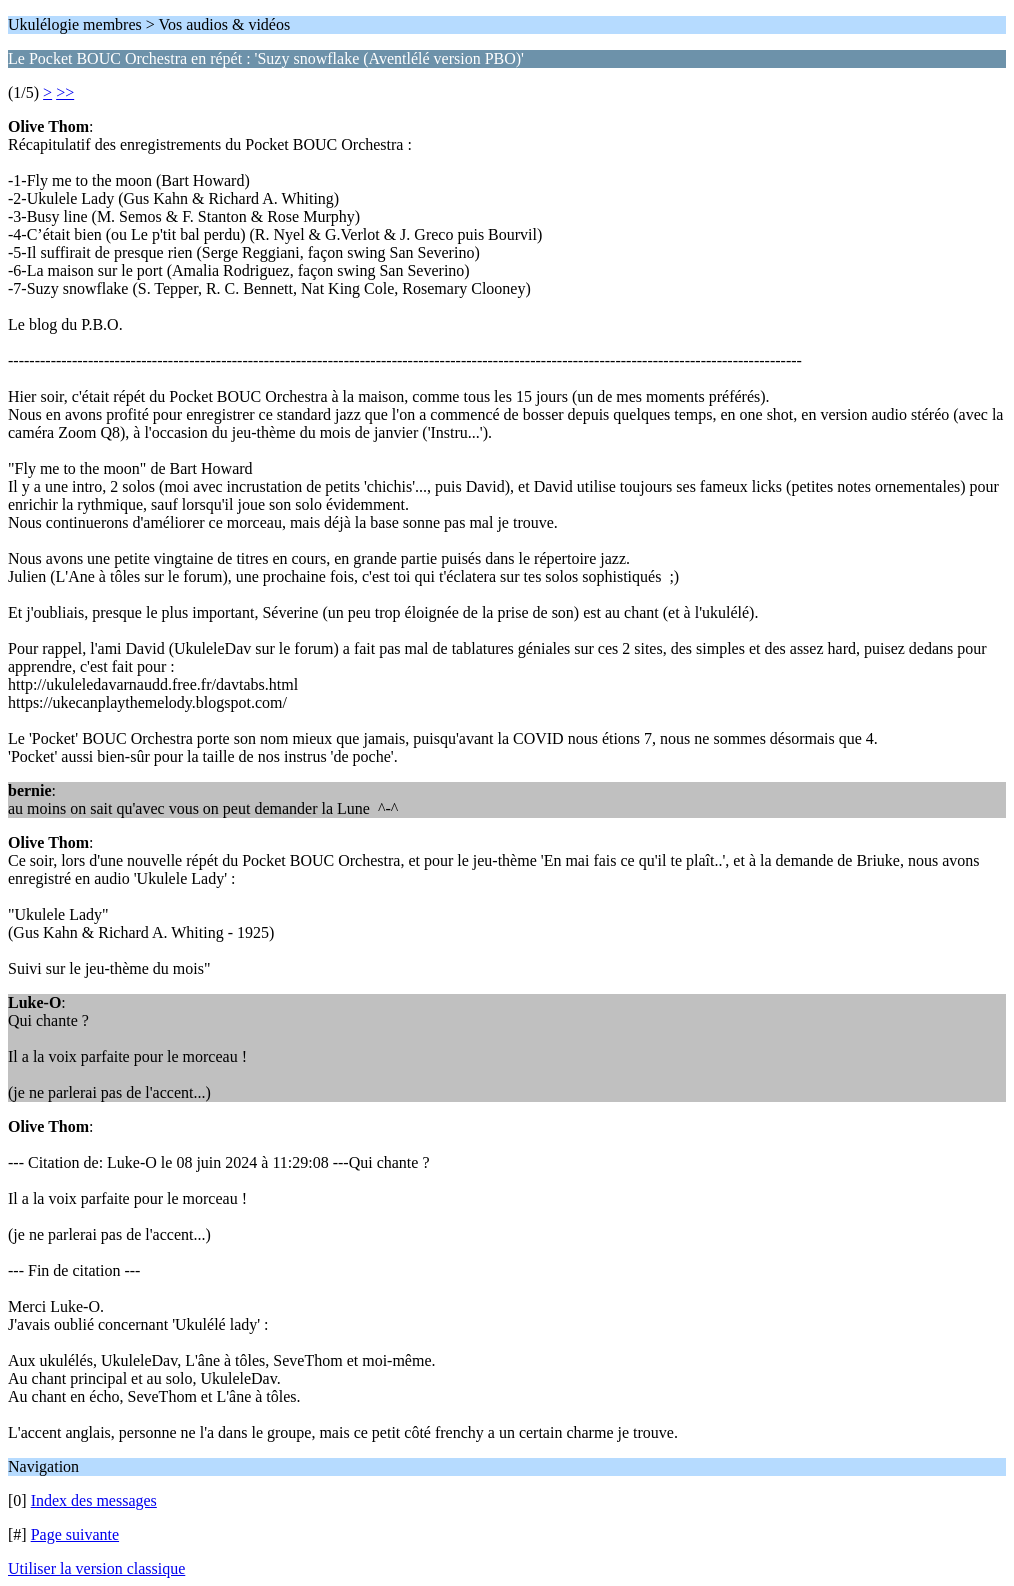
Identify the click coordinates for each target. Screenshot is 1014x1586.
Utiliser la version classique (96, 1568)
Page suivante (75, 1534)
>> (65, 92)
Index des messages (94, 1500)
